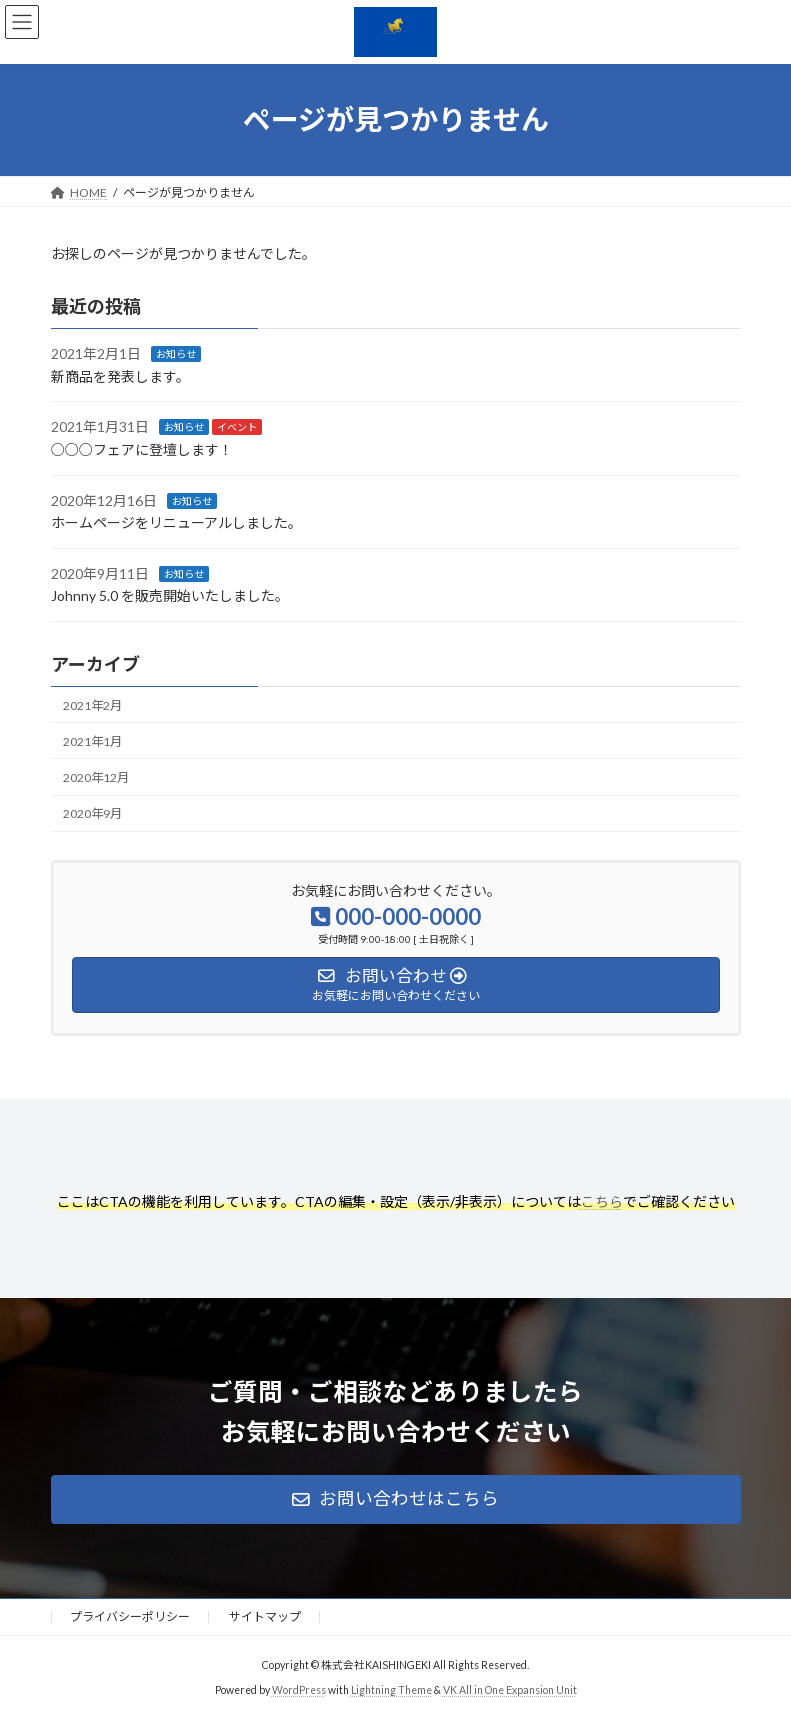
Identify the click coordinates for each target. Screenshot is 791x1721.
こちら (602, 1201)
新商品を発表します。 (120, 376)
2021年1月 (92, 741)
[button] (396, 1500)
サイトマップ (265, 1616)
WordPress (299, 1690)
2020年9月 (92, 813)
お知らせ (176, 354)
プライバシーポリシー (130, 1616)
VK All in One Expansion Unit (510, 1690)
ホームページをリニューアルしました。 (176, 522)
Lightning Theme (391, 1690)
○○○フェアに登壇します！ (142, 449)
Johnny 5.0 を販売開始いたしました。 (170, 595)
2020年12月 (96, 777)
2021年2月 (92, 704)
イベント (237, 427)
